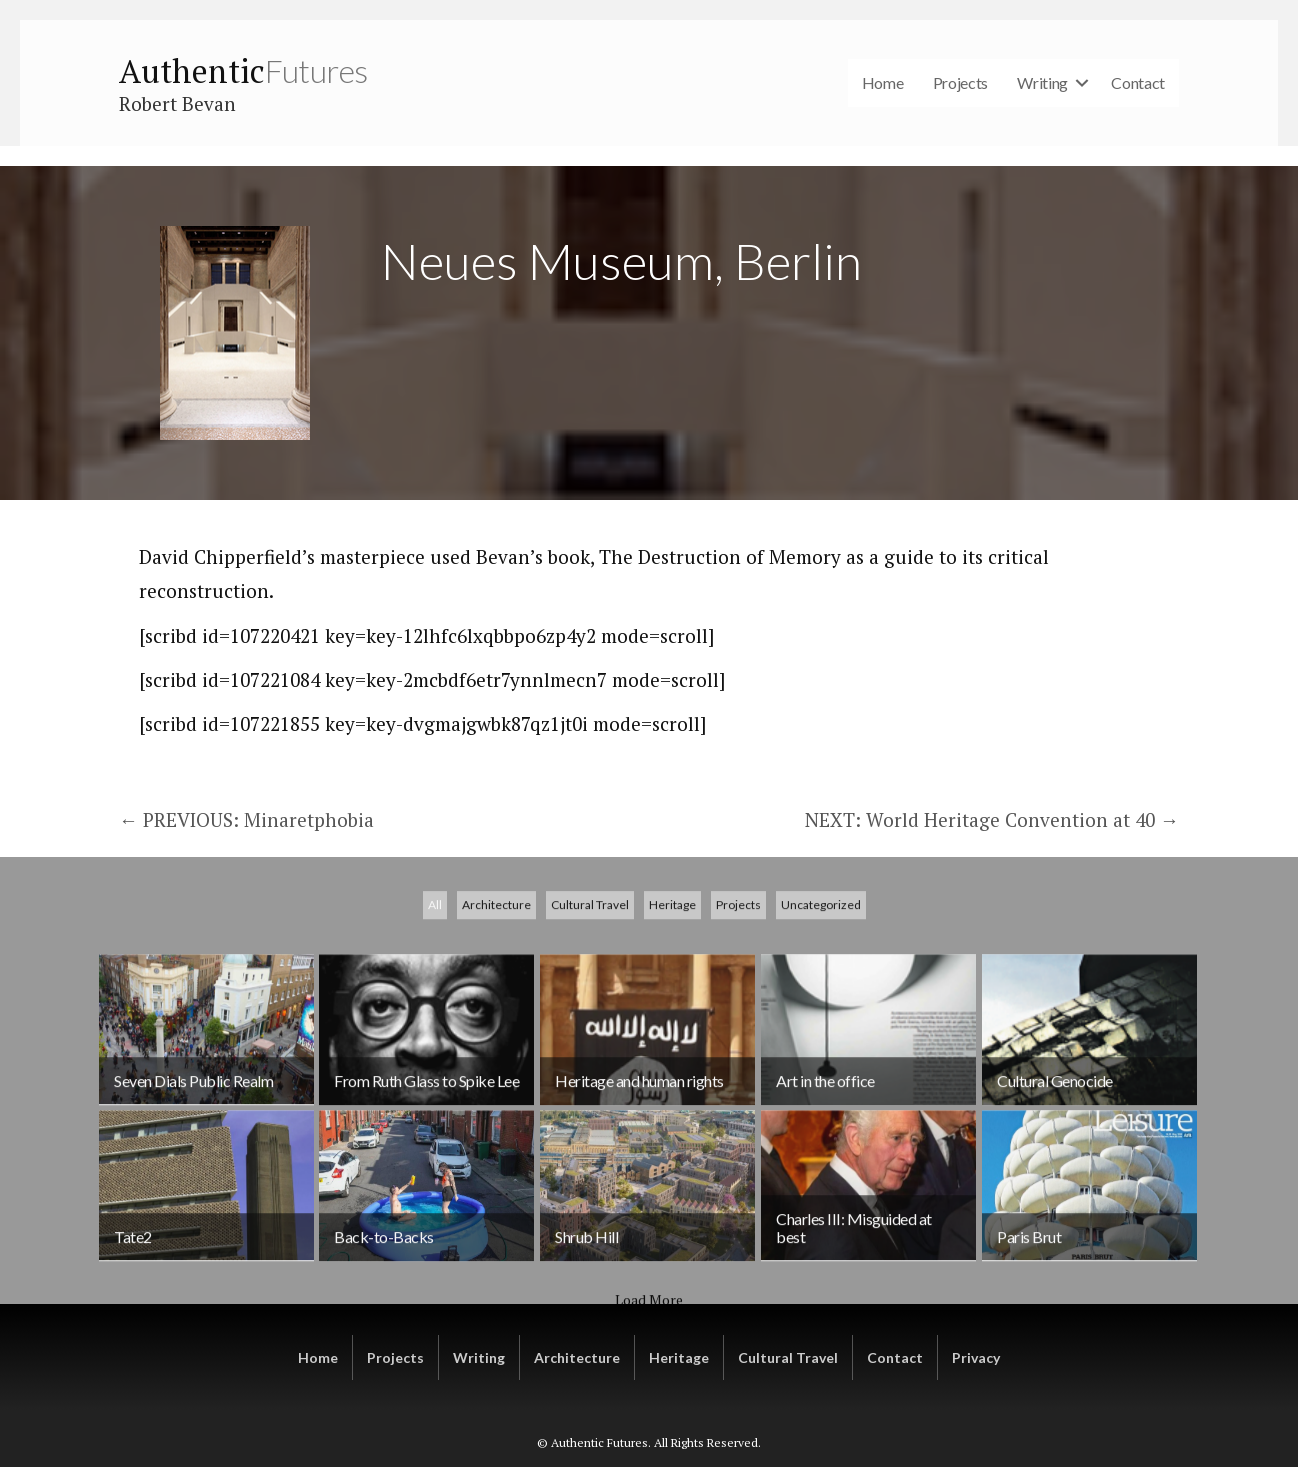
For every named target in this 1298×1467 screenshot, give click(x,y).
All (435, 1083)
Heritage (672, 1083)
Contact (1138, 82)
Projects (961, 82)
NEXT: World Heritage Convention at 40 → (992, 819)
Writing (1042, 82)
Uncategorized (821, 1083)
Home (883, 82)
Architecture (496, 1083)
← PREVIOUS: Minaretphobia (246, 819)
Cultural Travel (590, 1083)
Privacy (976, 1357)
